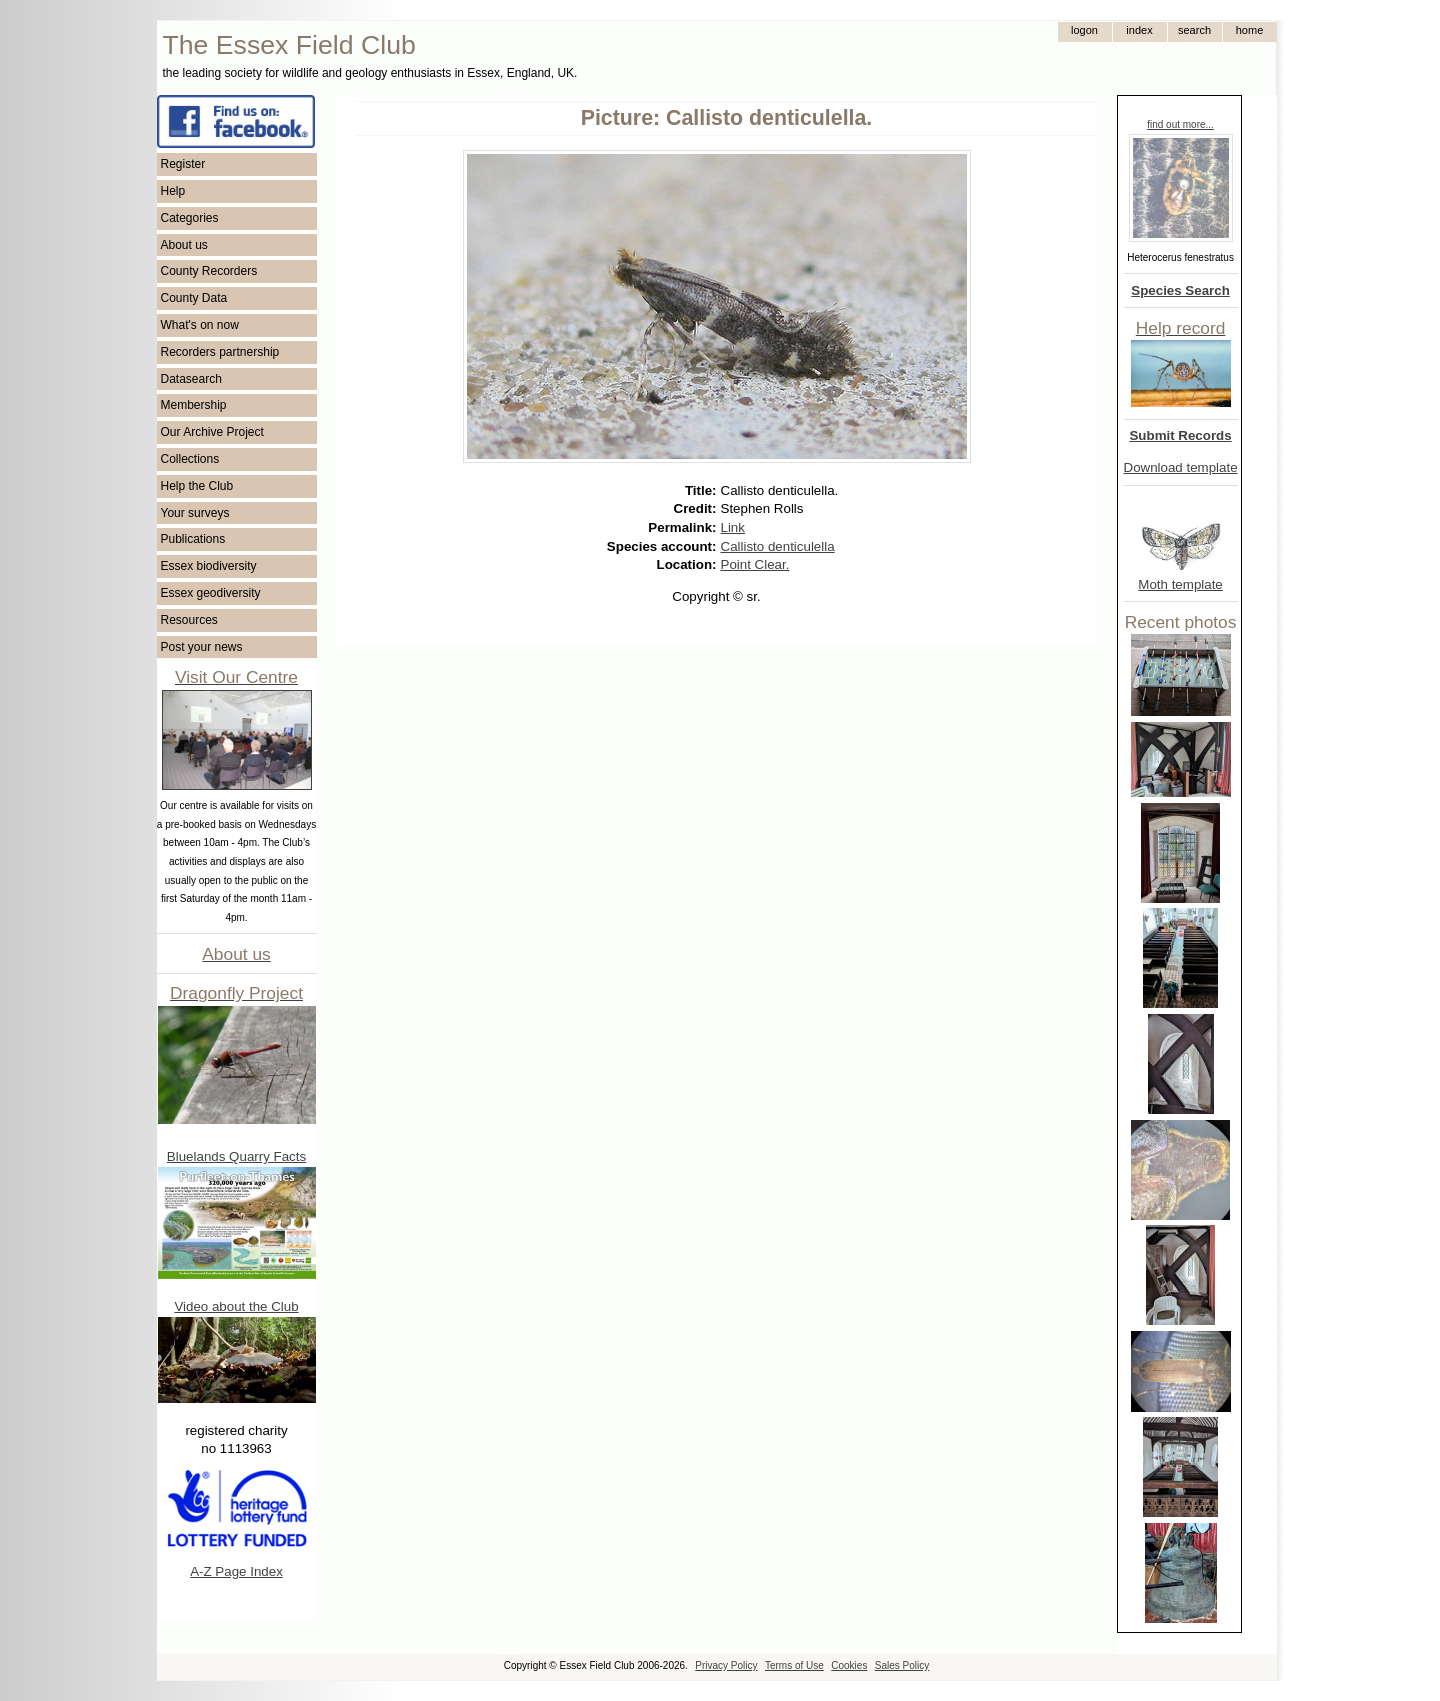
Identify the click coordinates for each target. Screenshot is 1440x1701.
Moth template (1180, 584)
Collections (190, 459)
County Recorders (209, 271)
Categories (190, 218)
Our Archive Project (212, 432)
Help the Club (197, 486)
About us (184, 245)
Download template (1181, 467)
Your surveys (195, 513)
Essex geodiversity (211, 593)
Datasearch (191, 379)
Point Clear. (755, 564)
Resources (189, 620)
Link (733, 527)
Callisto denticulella (778, 546)
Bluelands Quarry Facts (236, 1156)
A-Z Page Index (236, 1571)
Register (183, 164)
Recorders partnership (220, 352)
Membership (194, 405)
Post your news (202, 647)
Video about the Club (236, 1306)
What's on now (200, 325)
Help (173, 191)
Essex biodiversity (209, 566)
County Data (194, 298)
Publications (193, 539)
